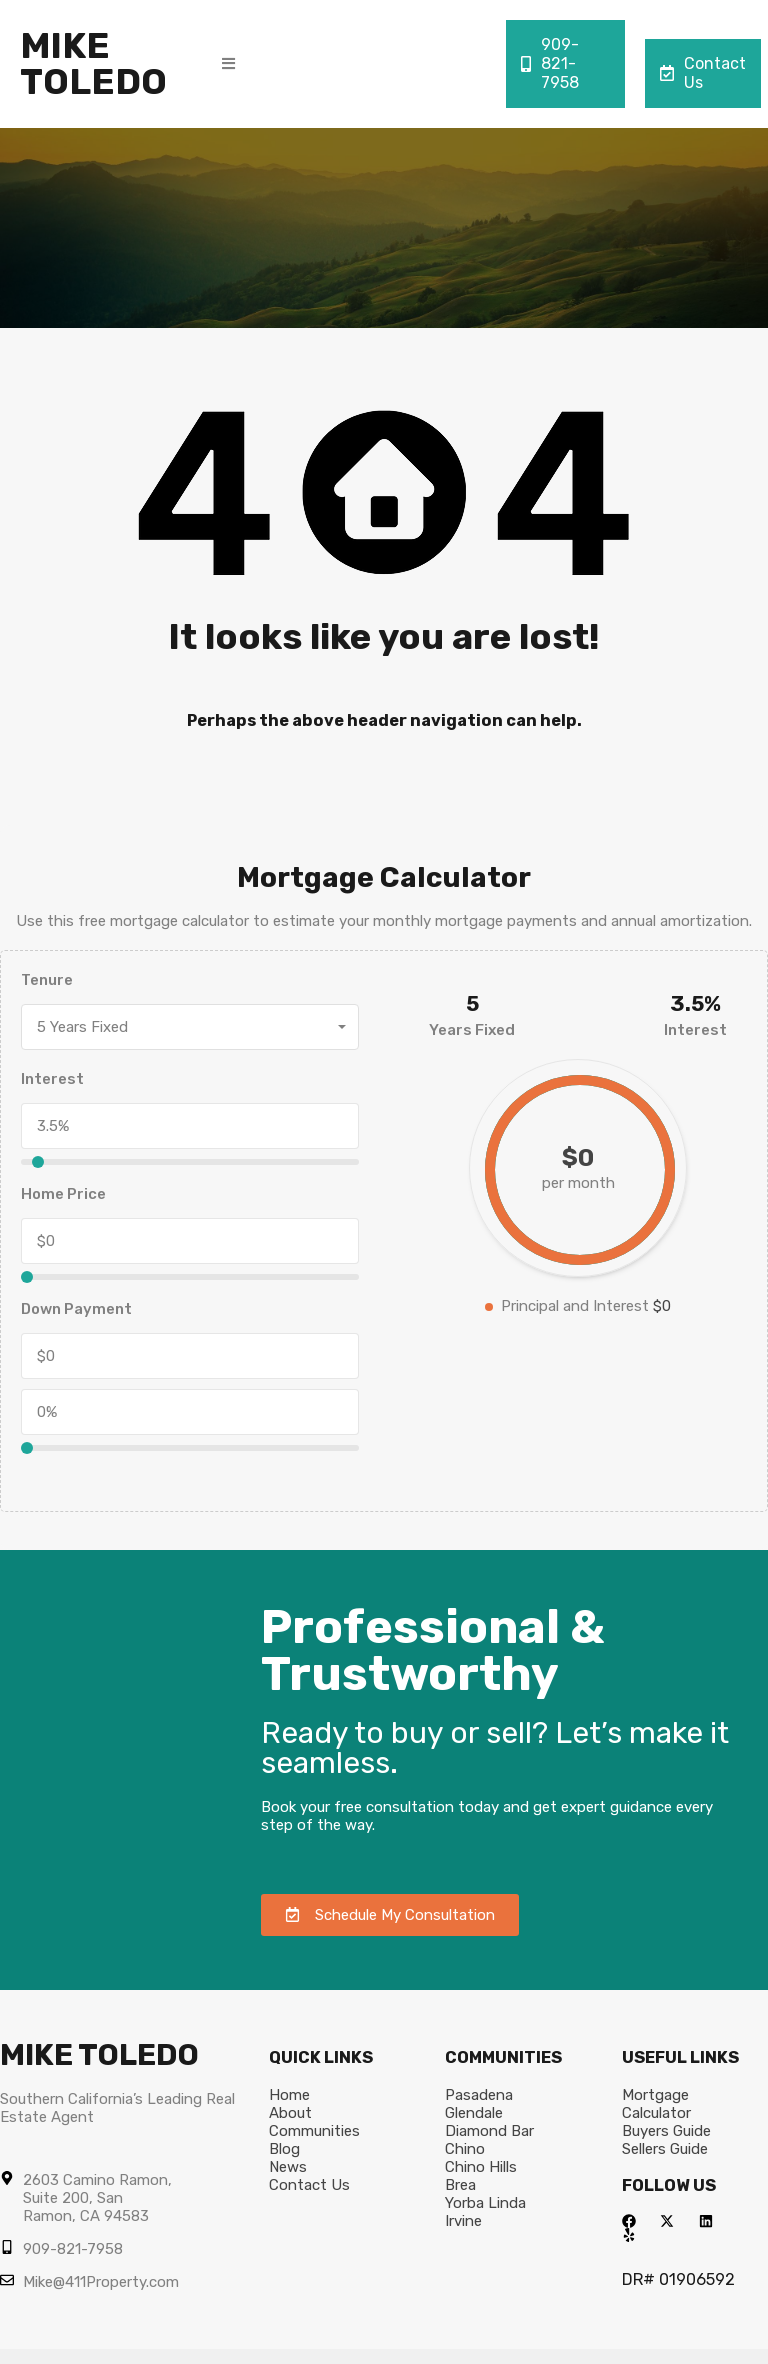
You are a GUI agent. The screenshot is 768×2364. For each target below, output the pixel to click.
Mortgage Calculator (656, 2104)
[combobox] (190, 1027)
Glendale (474, 2113)
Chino (465, 2149)
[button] (228, 63)
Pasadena (479, 2095)
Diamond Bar (489, 2131)
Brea (460, 2185)
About (290, 2113)
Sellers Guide (665, 2149)
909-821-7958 (550, 63)
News (288, 2167)
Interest (52, 1079)
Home (289, 2095)
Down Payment (76, 1309)
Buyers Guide (666, 2131)
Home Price (63, 1194)
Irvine (463, 2221)
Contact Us (703, 73)
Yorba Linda (485, 2203)
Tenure (47, 980)
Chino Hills (481, 2167)
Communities (314, 2131)
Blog (284, 2149)
